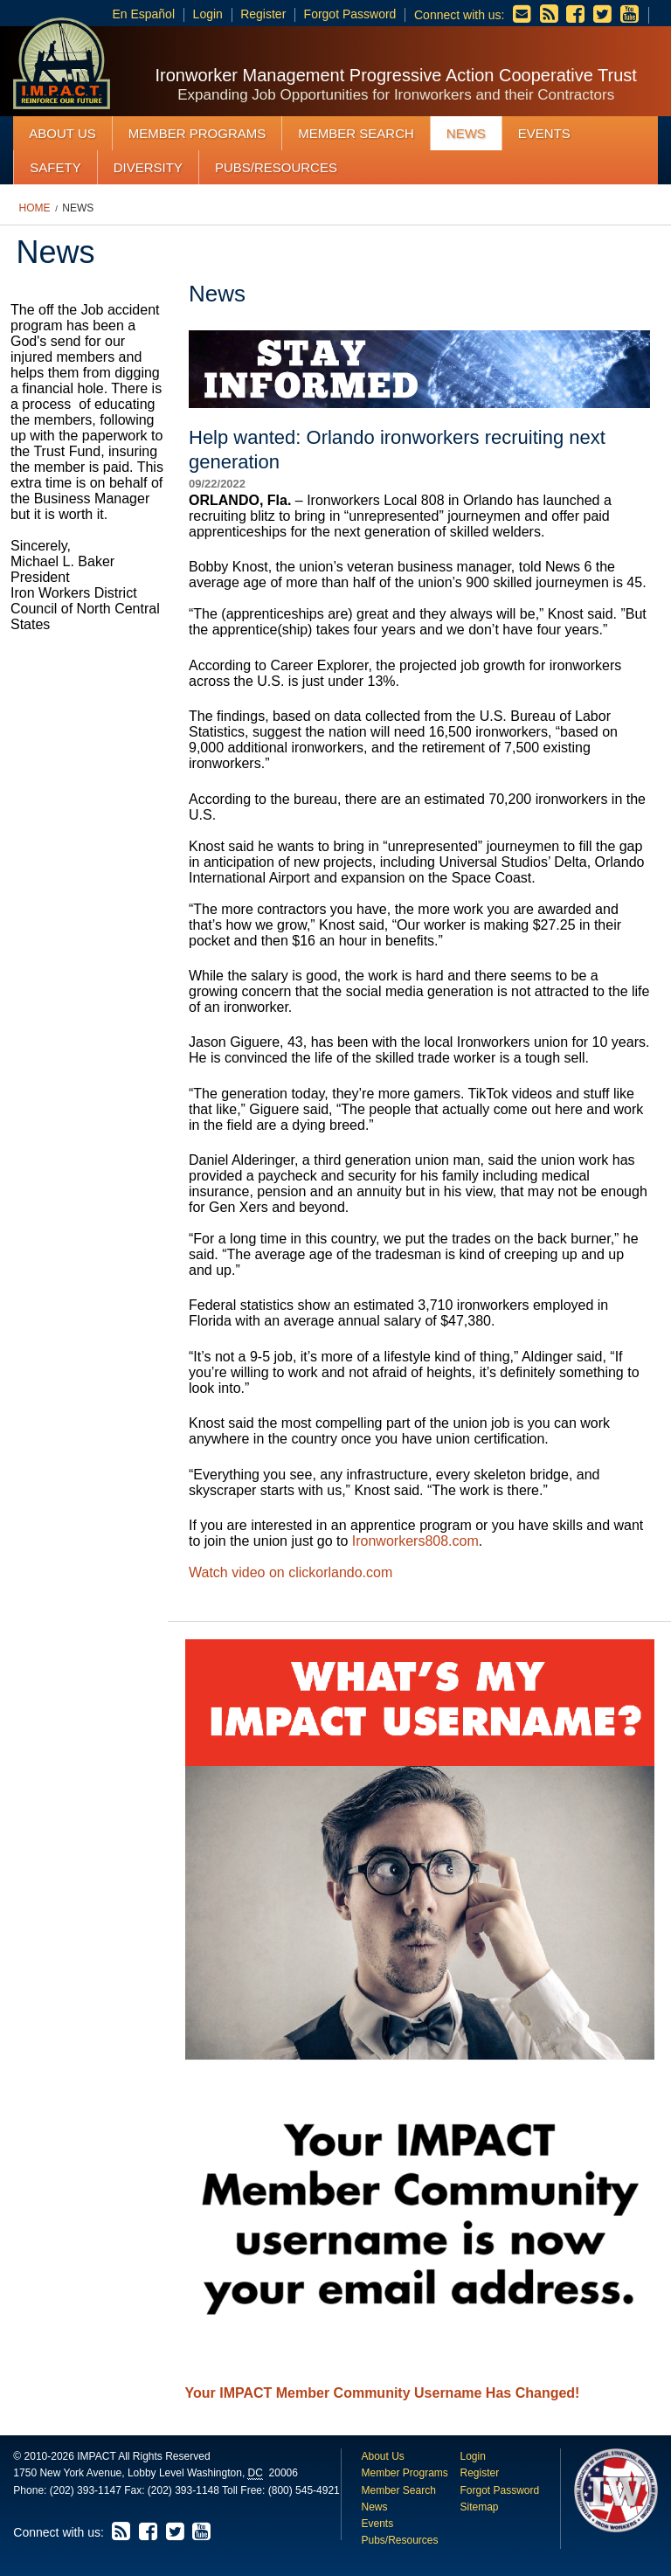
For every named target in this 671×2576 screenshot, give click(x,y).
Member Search (356, 133)
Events (544, 133)
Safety (55, 167)
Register (263, 14)
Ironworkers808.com (415, 1541)
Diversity (148, 167)
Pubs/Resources (276, 167)
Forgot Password (350, 14)
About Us (62, 133)
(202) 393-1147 (85, 2490)
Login (208, 14)
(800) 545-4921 (304, 2490)
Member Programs (197, 133)
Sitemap (479, 2507)
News (466, 133)
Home (35, 208)
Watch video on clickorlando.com (290, 1572)
